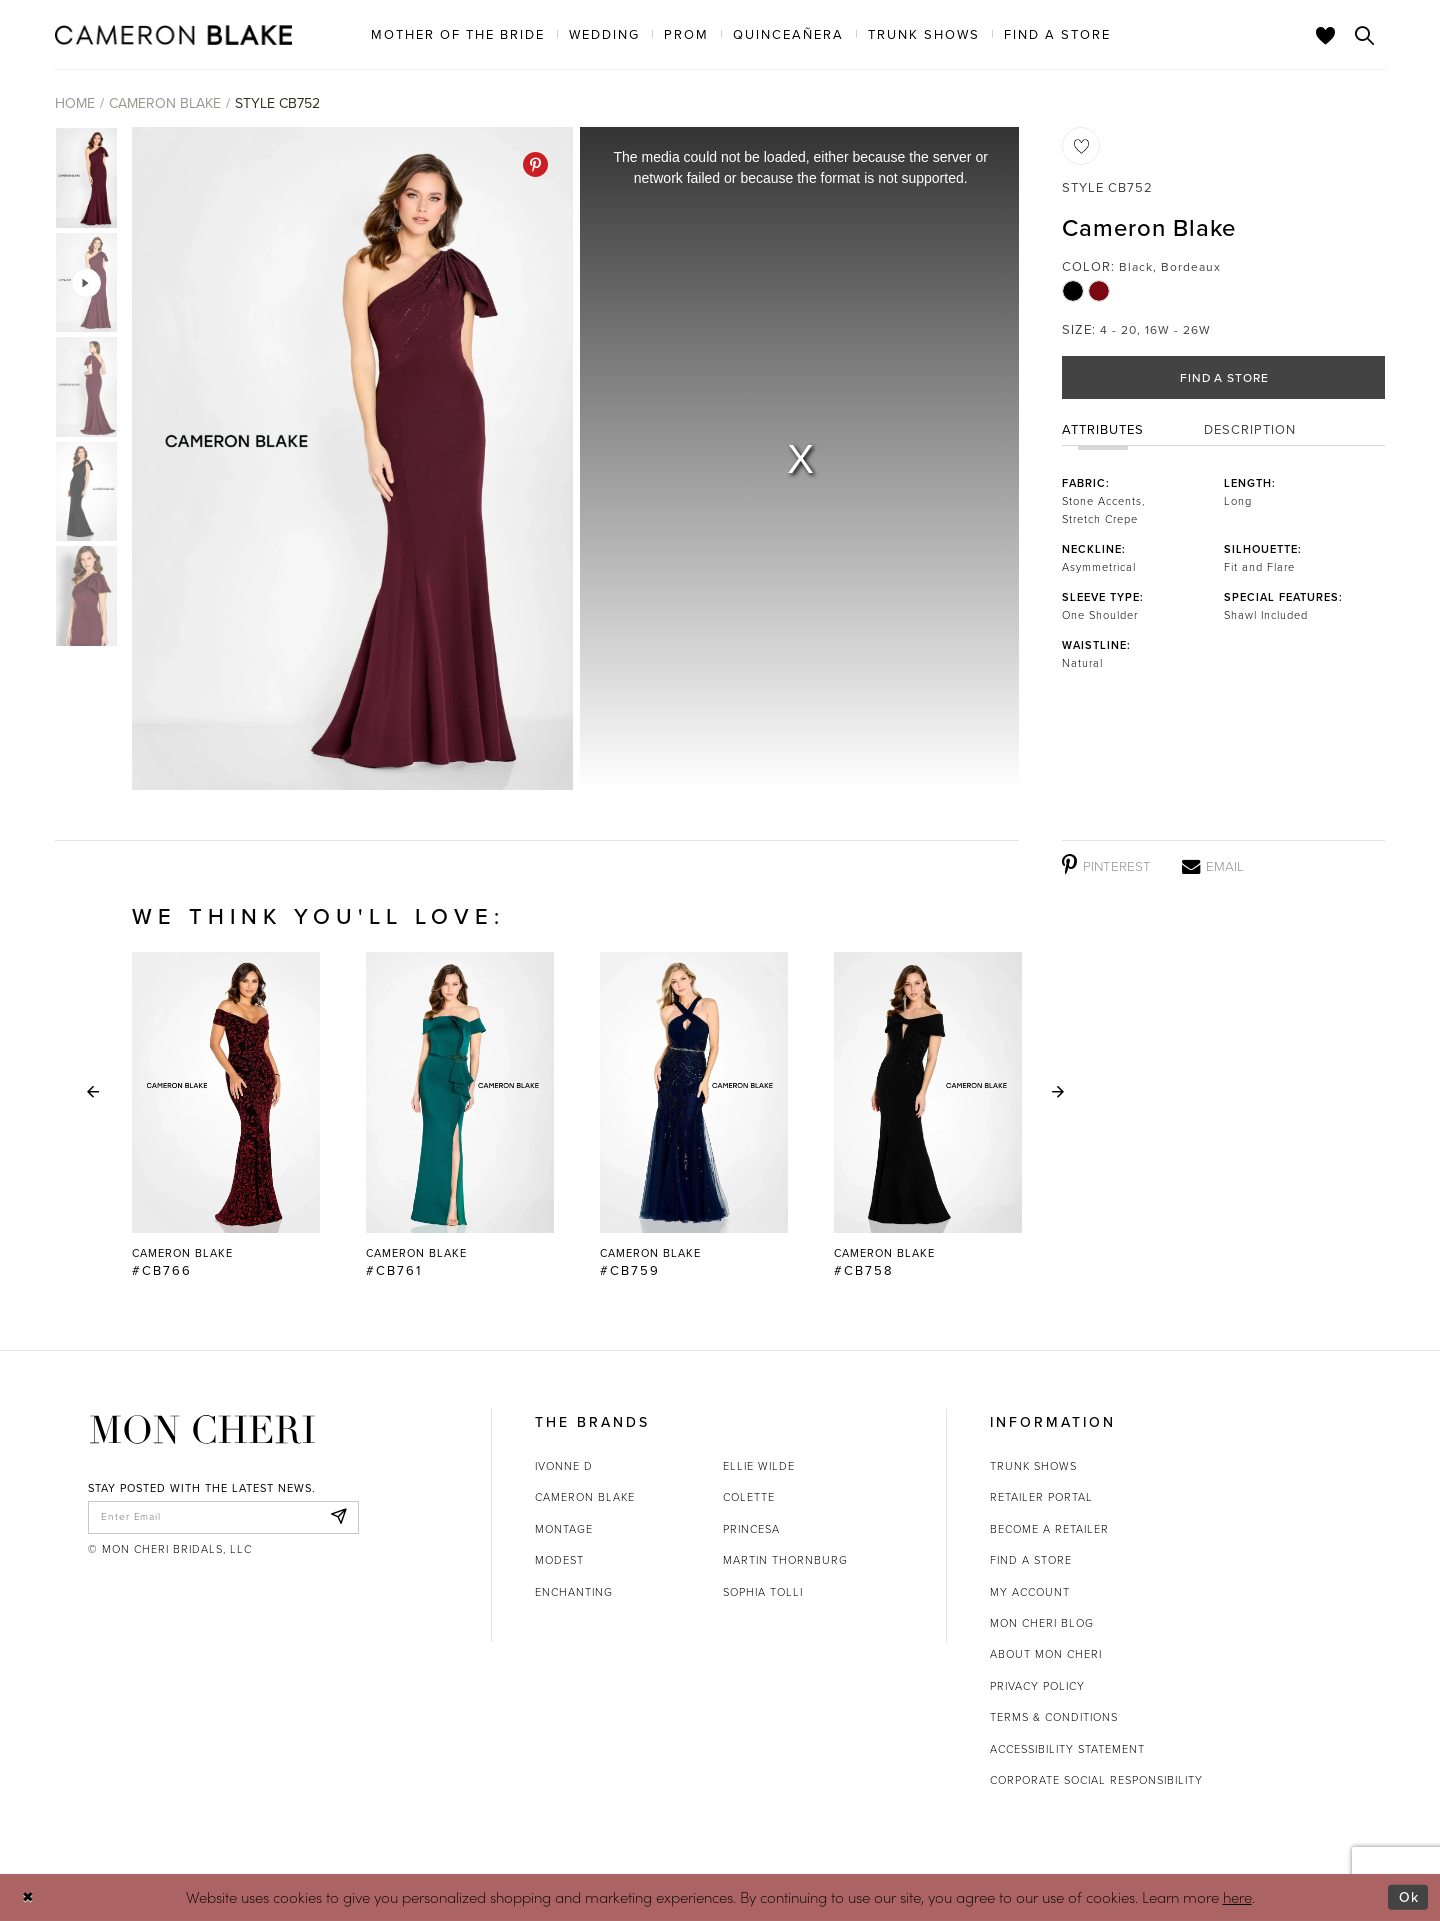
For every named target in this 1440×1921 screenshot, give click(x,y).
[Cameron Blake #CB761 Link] (460, 1116)
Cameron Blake (165, 103)
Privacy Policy (1037, 1686)
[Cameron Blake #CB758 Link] (928, 1116)
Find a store (1031, 1560)
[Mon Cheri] (202, 1429)
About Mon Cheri (1046, 1654)
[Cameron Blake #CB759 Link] (694, 1116)
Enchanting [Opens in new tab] (574, 1592)
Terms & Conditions (1054, 1717)
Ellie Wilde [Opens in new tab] (759, 1466)
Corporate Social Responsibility (1096, 1780)
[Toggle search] (1365, 35)
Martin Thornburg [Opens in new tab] (785, 1560)
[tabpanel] (348, 458)
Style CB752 (277, 103)
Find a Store (1224, 379)
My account (1030, 1592)
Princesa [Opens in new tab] (751, 1529)
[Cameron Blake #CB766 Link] (226, 1116)
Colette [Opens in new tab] (749, 1497)
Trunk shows (1033, 1466)
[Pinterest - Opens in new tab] (535, 164)
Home (75, 103)
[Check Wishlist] (1326, 35)
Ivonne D (564, 1466)
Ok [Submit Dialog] (1407, 1896)
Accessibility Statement (1067, 1749)
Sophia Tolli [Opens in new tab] (763, 1592)
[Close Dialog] (29, 1897)
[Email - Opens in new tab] (1213, 866)
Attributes (1103, 432)
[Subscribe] (338, 1519)
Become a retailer (1049, 1529)
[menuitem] (458, 34)
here (1237, 1896)
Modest (559, 1560)
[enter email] (223, 1519)
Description (1250, 432)
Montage (564, 1529)
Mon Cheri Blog (1042, 1623)
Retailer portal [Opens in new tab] (1041, 1497)
